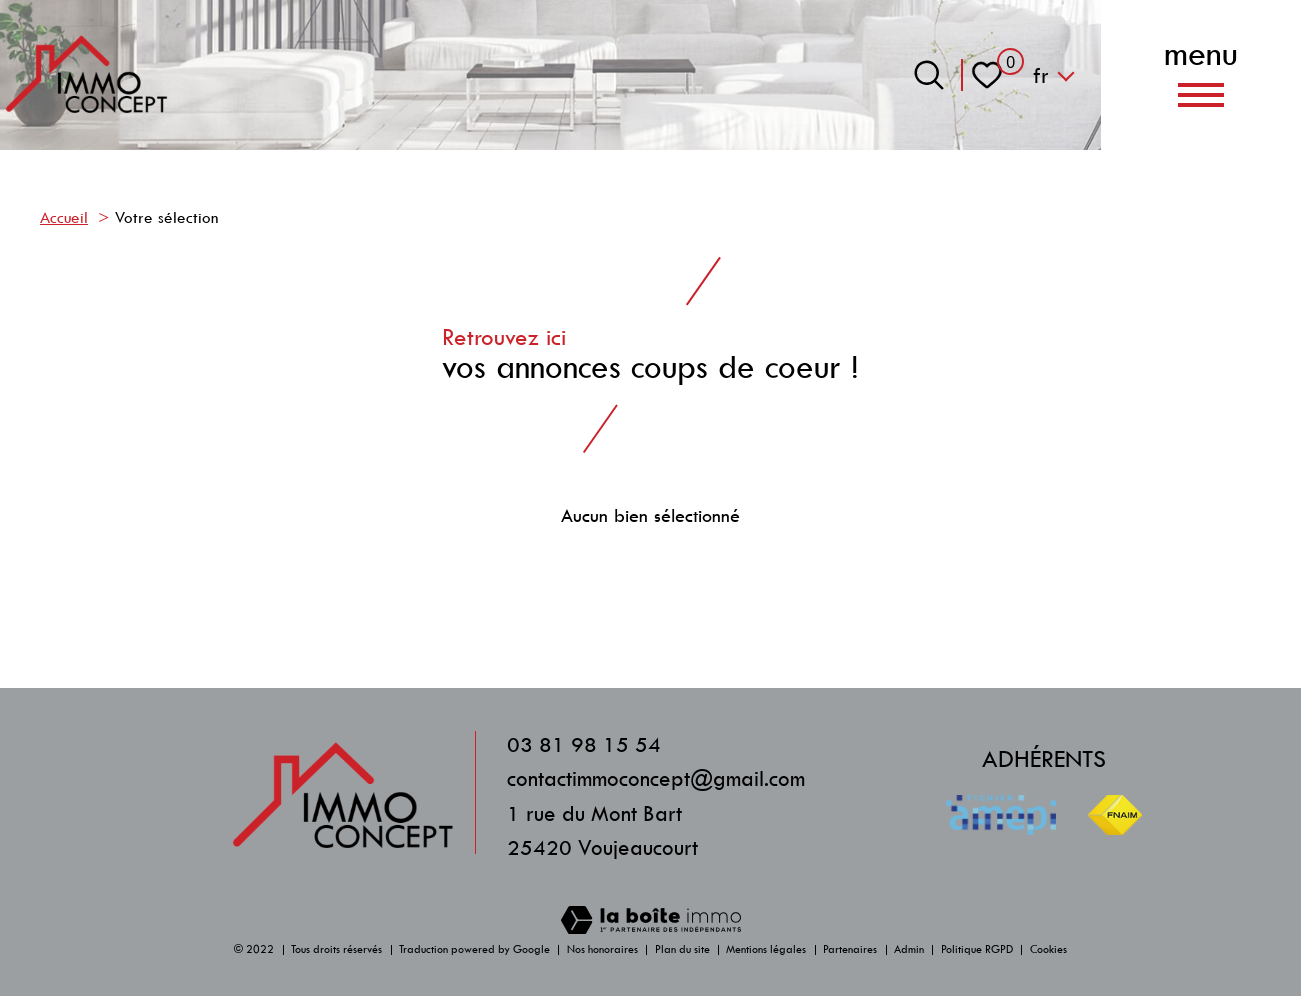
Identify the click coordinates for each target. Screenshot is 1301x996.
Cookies (1048, 949)
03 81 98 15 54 (584, 744)
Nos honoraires (602, 949)
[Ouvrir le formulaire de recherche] (929, 75)
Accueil (64, 218)
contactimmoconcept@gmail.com (656, 778)
